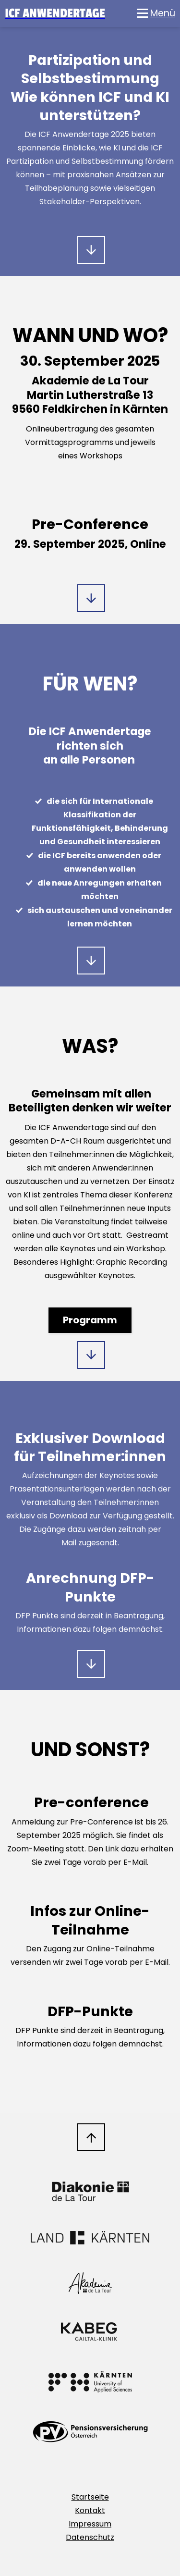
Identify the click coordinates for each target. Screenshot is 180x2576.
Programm (90, 1320)
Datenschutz (90, 2537)
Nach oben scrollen (91, 2137)
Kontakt (90, 2510)
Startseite (90, 2496)
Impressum (90, 2523)
